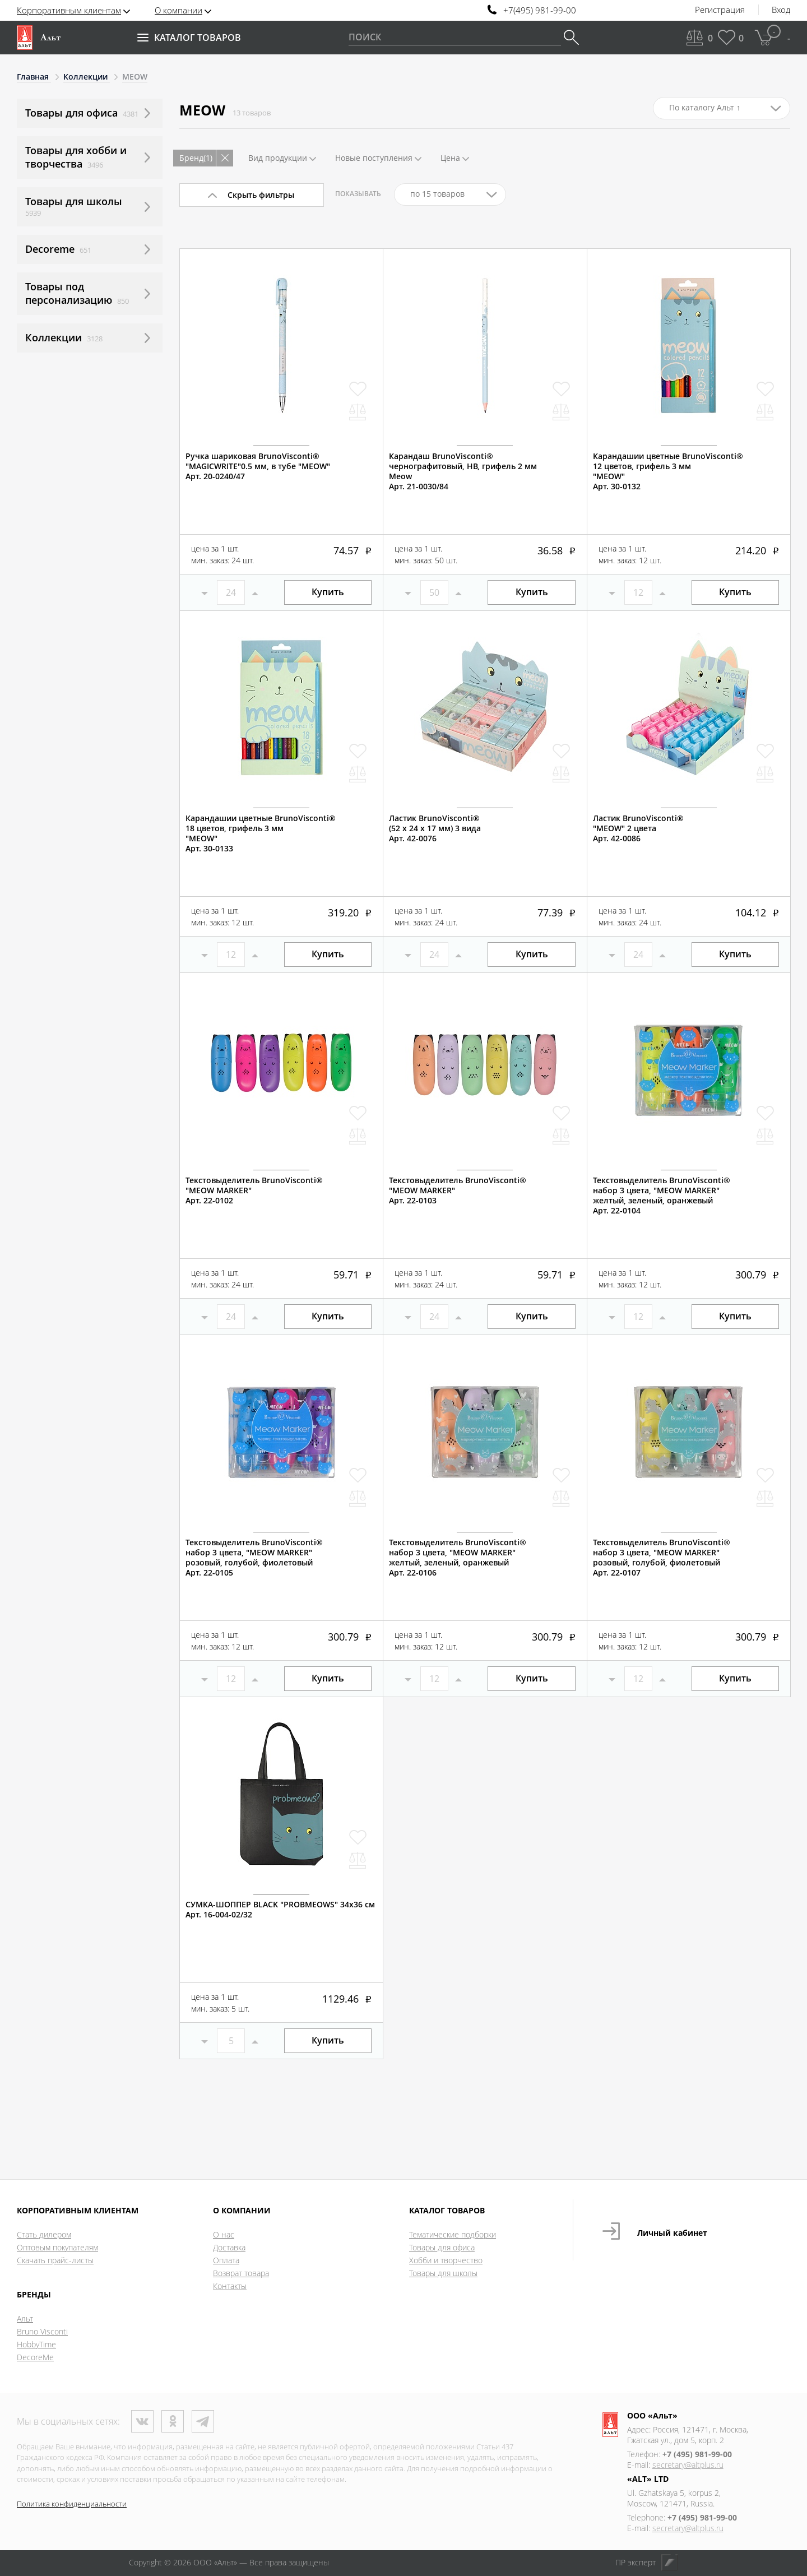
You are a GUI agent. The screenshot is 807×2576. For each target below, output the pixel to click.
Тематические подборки (452, 2234)
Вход (781, 10)
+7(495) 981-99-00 (539, 10)
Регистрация (720, 10)
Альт (25, 2318)
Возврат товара (241, 2273)
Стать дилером (44, 2234)
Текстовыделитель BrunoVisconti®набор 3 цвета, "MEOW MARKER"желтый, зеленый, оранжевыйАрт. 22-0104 (661, 1195)
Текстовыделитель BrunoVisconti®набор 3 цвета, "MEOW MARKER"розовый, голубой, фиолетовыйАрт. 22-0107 (661, 1557)
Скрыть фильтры (261, 194)
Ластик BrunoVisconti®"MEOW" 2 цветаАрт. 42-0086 (638, 828)
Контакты (230, 2286)
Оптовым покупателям (57, 2247)
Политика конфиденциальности (72, 2504)
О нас (223, 2234)
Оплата (226, 2260)
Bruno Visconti (42, 2331)
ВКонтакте (142, 2421)
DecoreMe (35, 2357)
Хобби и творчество (446, 2260)
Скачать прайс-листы (55, 2260)
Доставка (229, 2247)
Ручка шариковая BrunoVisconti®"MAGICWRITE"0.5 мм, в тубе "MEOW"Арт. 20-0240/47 (257, 466)
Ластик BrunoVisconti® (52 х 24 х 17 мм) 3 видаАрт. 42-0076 (435, 828)
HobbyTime (36, 2344)
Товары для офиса (442, 2247)
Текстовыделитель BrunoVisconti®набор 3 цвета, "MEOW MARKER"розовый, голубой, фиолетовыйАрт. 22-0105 (254, 1557)
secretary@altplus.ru (687, 2464)
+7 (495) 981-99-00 (697, 2454)
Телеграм (203, 2421)
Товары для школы (443, 2273)
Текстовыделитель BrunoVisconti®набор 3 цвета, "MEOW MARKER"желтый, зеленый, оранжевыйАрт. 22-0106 (457, 1557)
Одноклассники (172, 2421)
